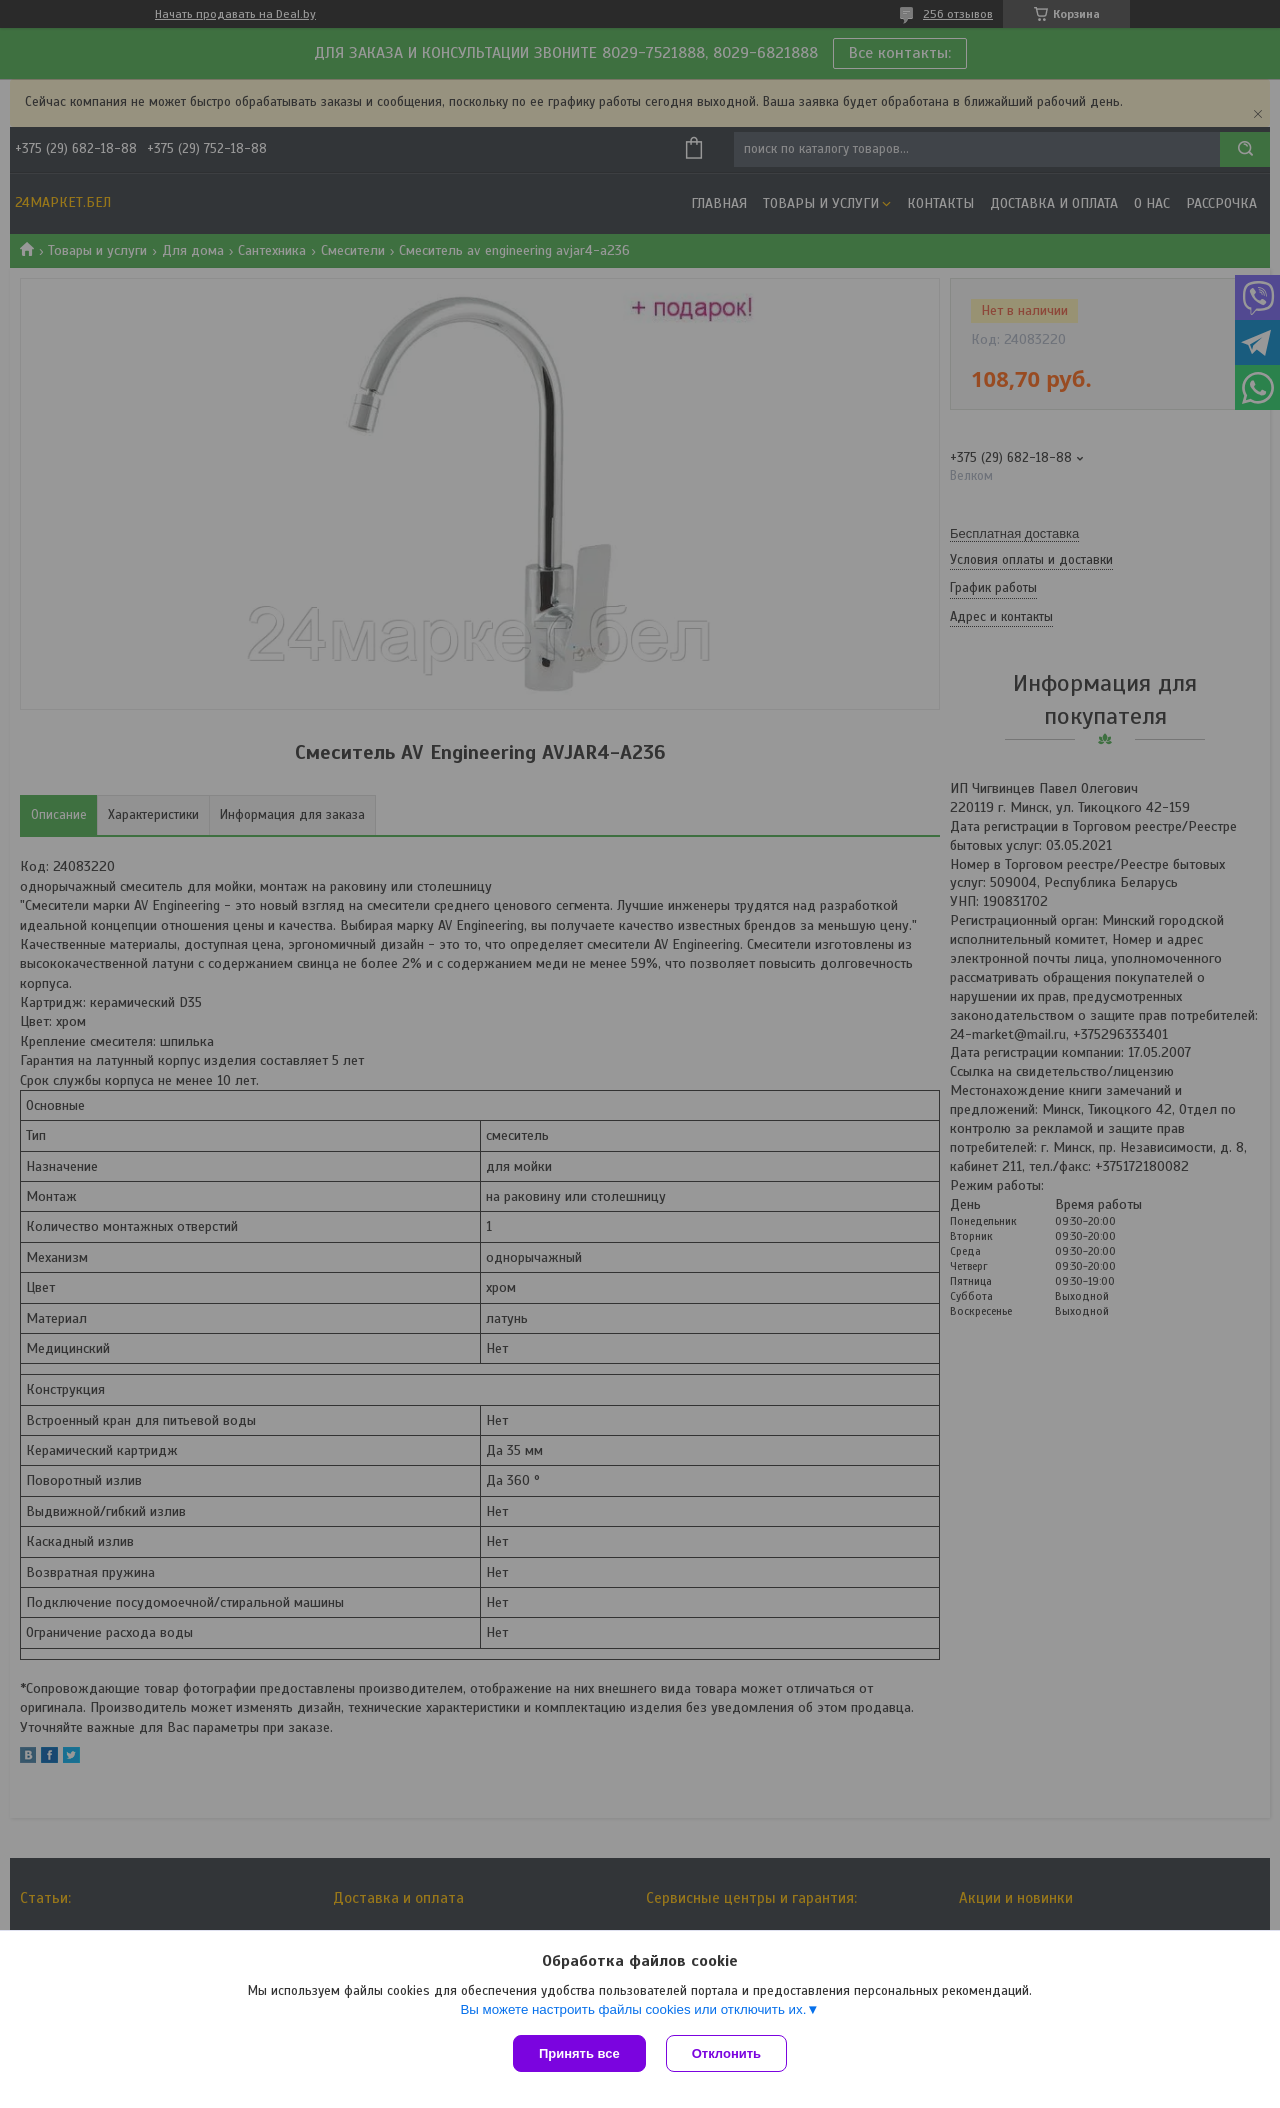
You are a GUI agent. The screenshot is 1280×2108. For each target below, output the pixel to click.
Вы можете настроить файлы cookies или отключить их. (633, 2009)
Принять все (579, 2053)
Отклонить (726, 2053)
